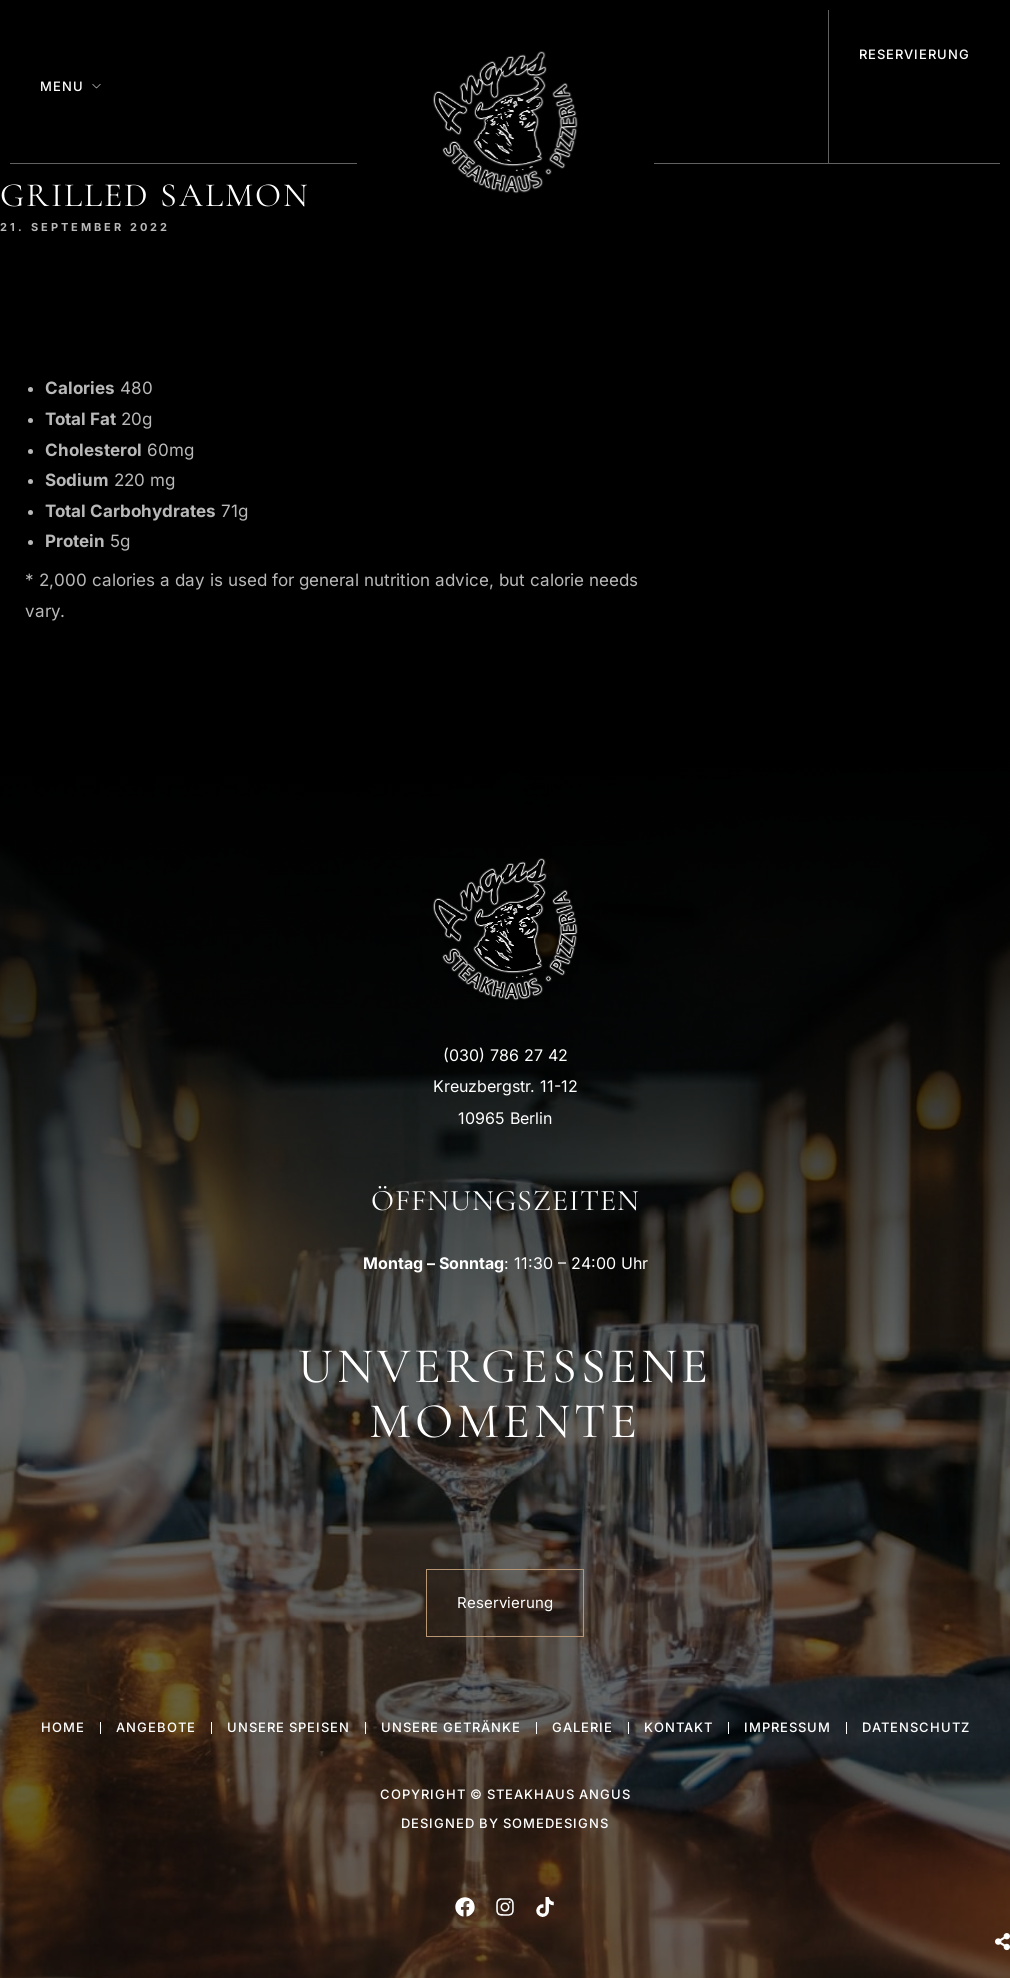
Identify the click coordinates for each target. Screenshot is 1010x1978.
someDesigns (556, 1823)
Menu (62, 86)
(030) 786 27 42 (505, 1055)
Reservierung (914, 54)
